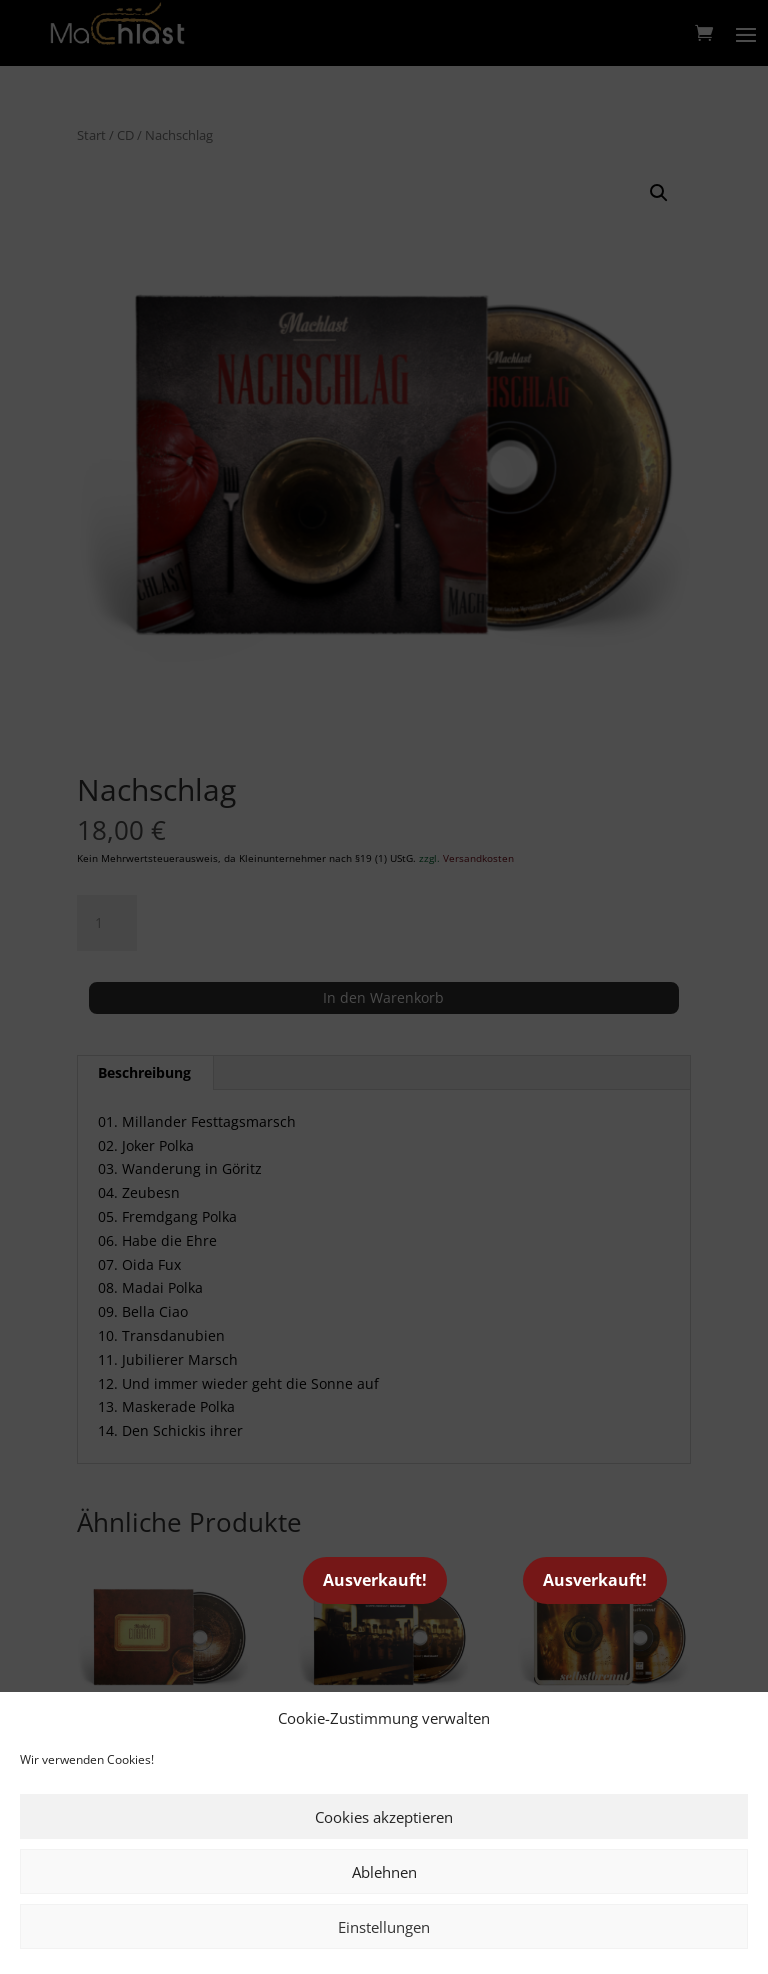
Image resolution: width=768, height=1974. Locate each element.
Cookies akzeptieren (384, 1817)
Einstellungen (384, 1927)
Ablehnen (384, 1872)
